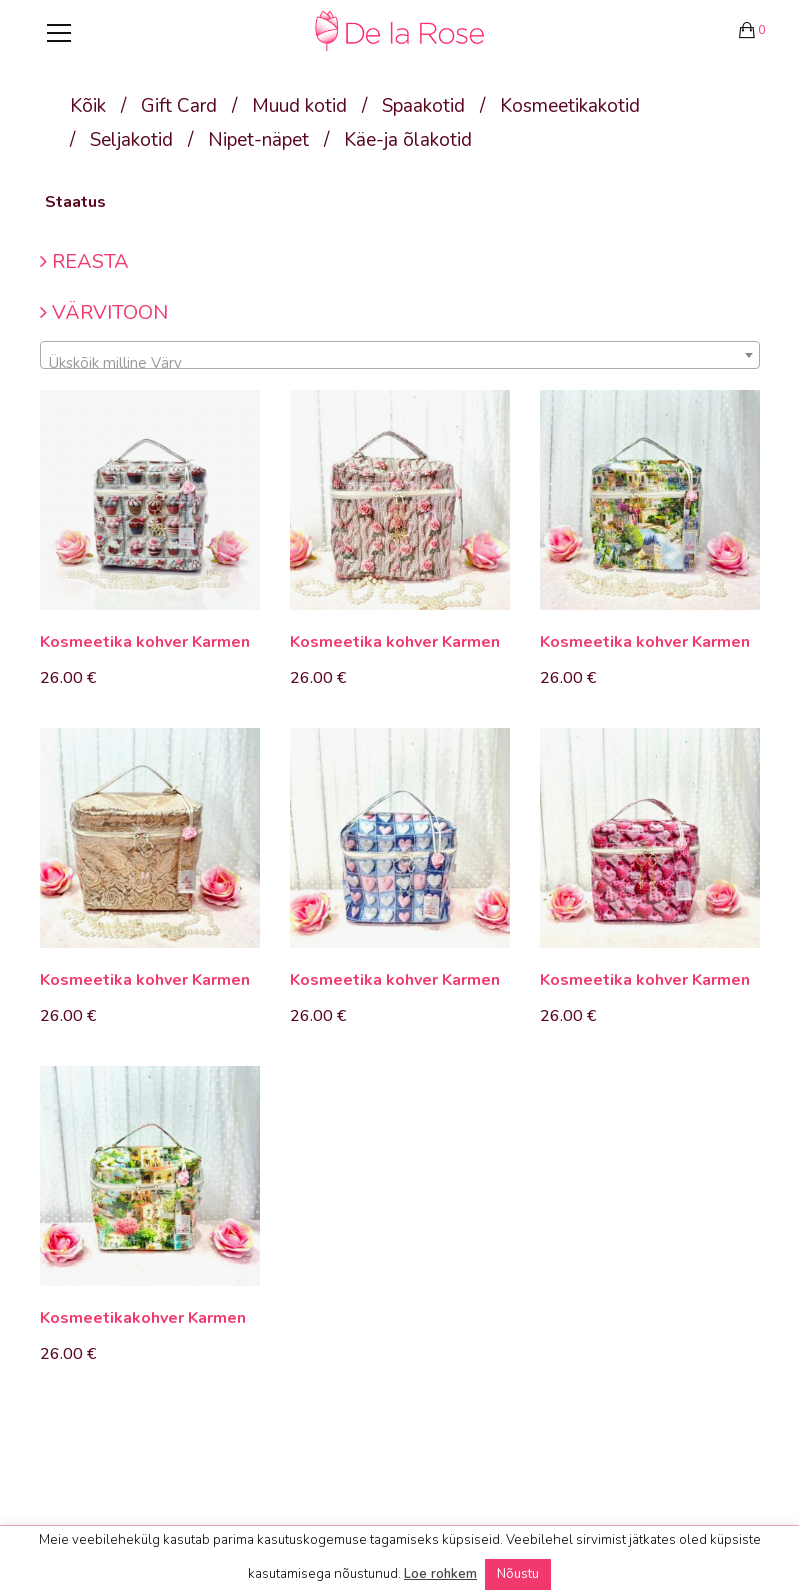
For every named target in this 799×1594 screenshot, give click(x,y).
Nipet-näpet (258, 140)
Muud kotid (299, 106)
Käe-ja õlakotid (408, 140)
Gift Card (179, 106)
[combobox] (400, 355)
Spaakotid (423, 106)
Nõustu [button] (518, 1574)
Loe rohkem (440, 1574)
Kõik (88, 106)
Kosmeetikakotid (570, 106)
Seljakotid (131, 140)
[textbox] (400, 363)
